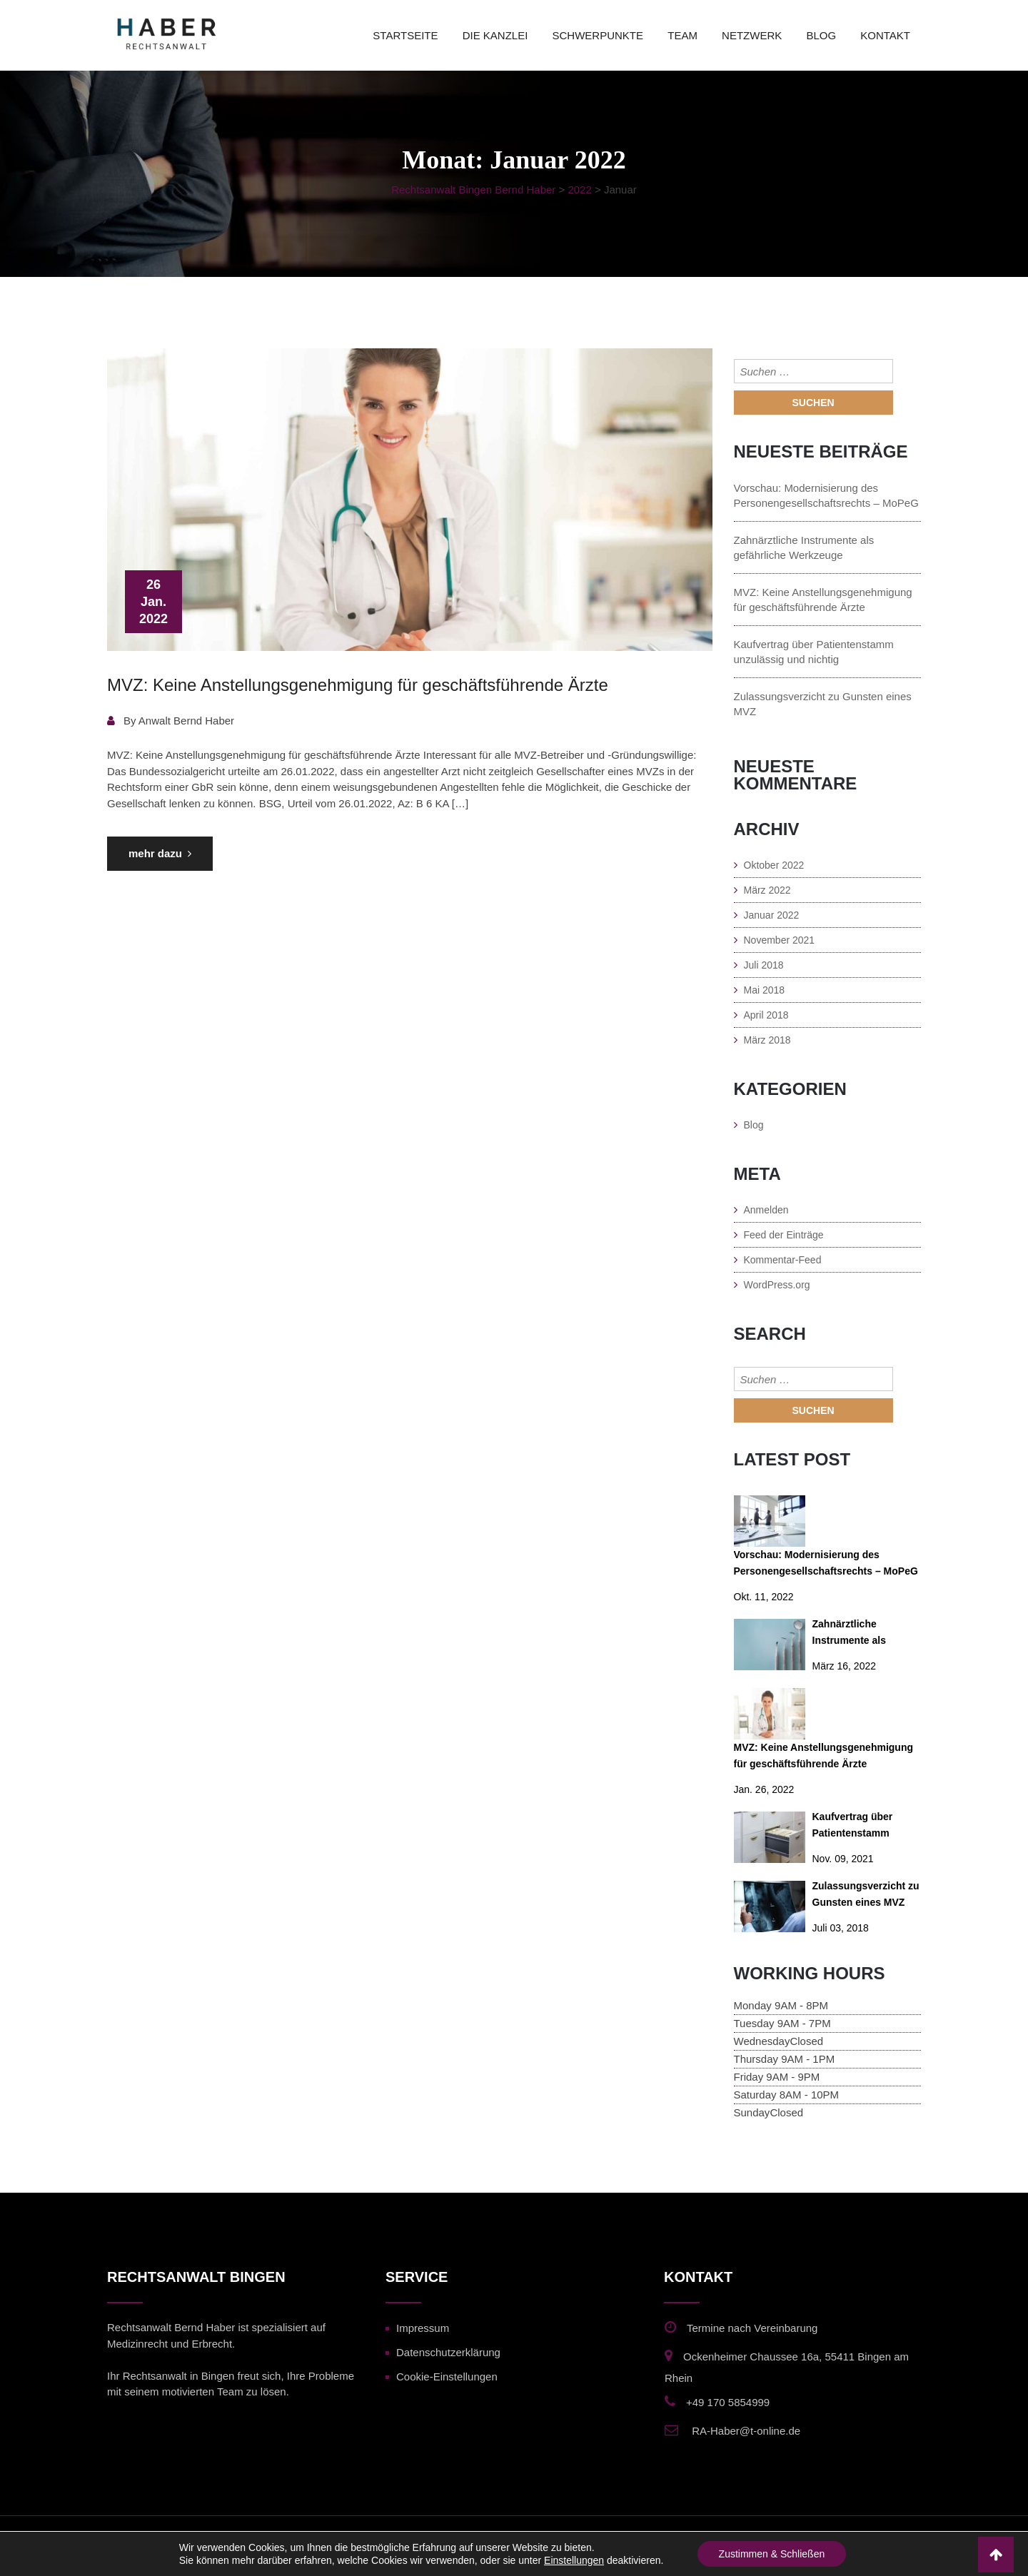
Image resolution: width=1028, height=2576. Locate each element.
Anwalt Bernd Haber (186, 720)
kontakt (885, 35)
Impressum (422, 2328)
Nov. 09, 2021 (843, 1858)
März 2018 (767, 1040)
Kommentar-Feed (783, 1260)
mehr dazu (159, 853)
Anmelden (766, 1210)
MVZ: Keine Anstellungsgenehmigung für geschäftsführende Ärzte (357, 684)
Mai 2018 (764, 990)
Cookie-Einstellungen (447, 2376)
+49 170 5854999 (728, 2402)
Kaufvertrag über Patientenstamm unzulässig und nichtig (814, 651)
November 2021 (779, 940)
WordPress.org (777, 1284)
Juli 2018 (764, 965)
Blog (754, 1125)
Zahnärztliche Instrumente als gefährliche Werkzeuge (804, 547)
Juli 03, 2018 (840, 1928)
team (682, 35)
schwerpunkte (598, 35)
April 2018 (766, 1015)
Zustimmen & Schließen (772, 2554)
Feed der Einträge (784, 1235)
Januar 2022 (772, 915)
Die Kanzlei (495, 35)
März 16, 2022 (844, 1666)
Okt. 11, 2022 (764, 1596)
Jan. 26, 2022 (764, 1789)
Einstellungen (574, 2560)
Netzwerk (752, 35)
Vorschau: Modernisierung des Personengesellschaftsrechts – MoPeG (826, 495)
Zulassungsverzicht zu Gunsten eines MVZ (823, 703)
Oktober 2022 (774, 865)
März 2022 (767, 890)
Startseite (405, 35)
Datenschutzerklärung (448, 2352)
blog (821, 35)
